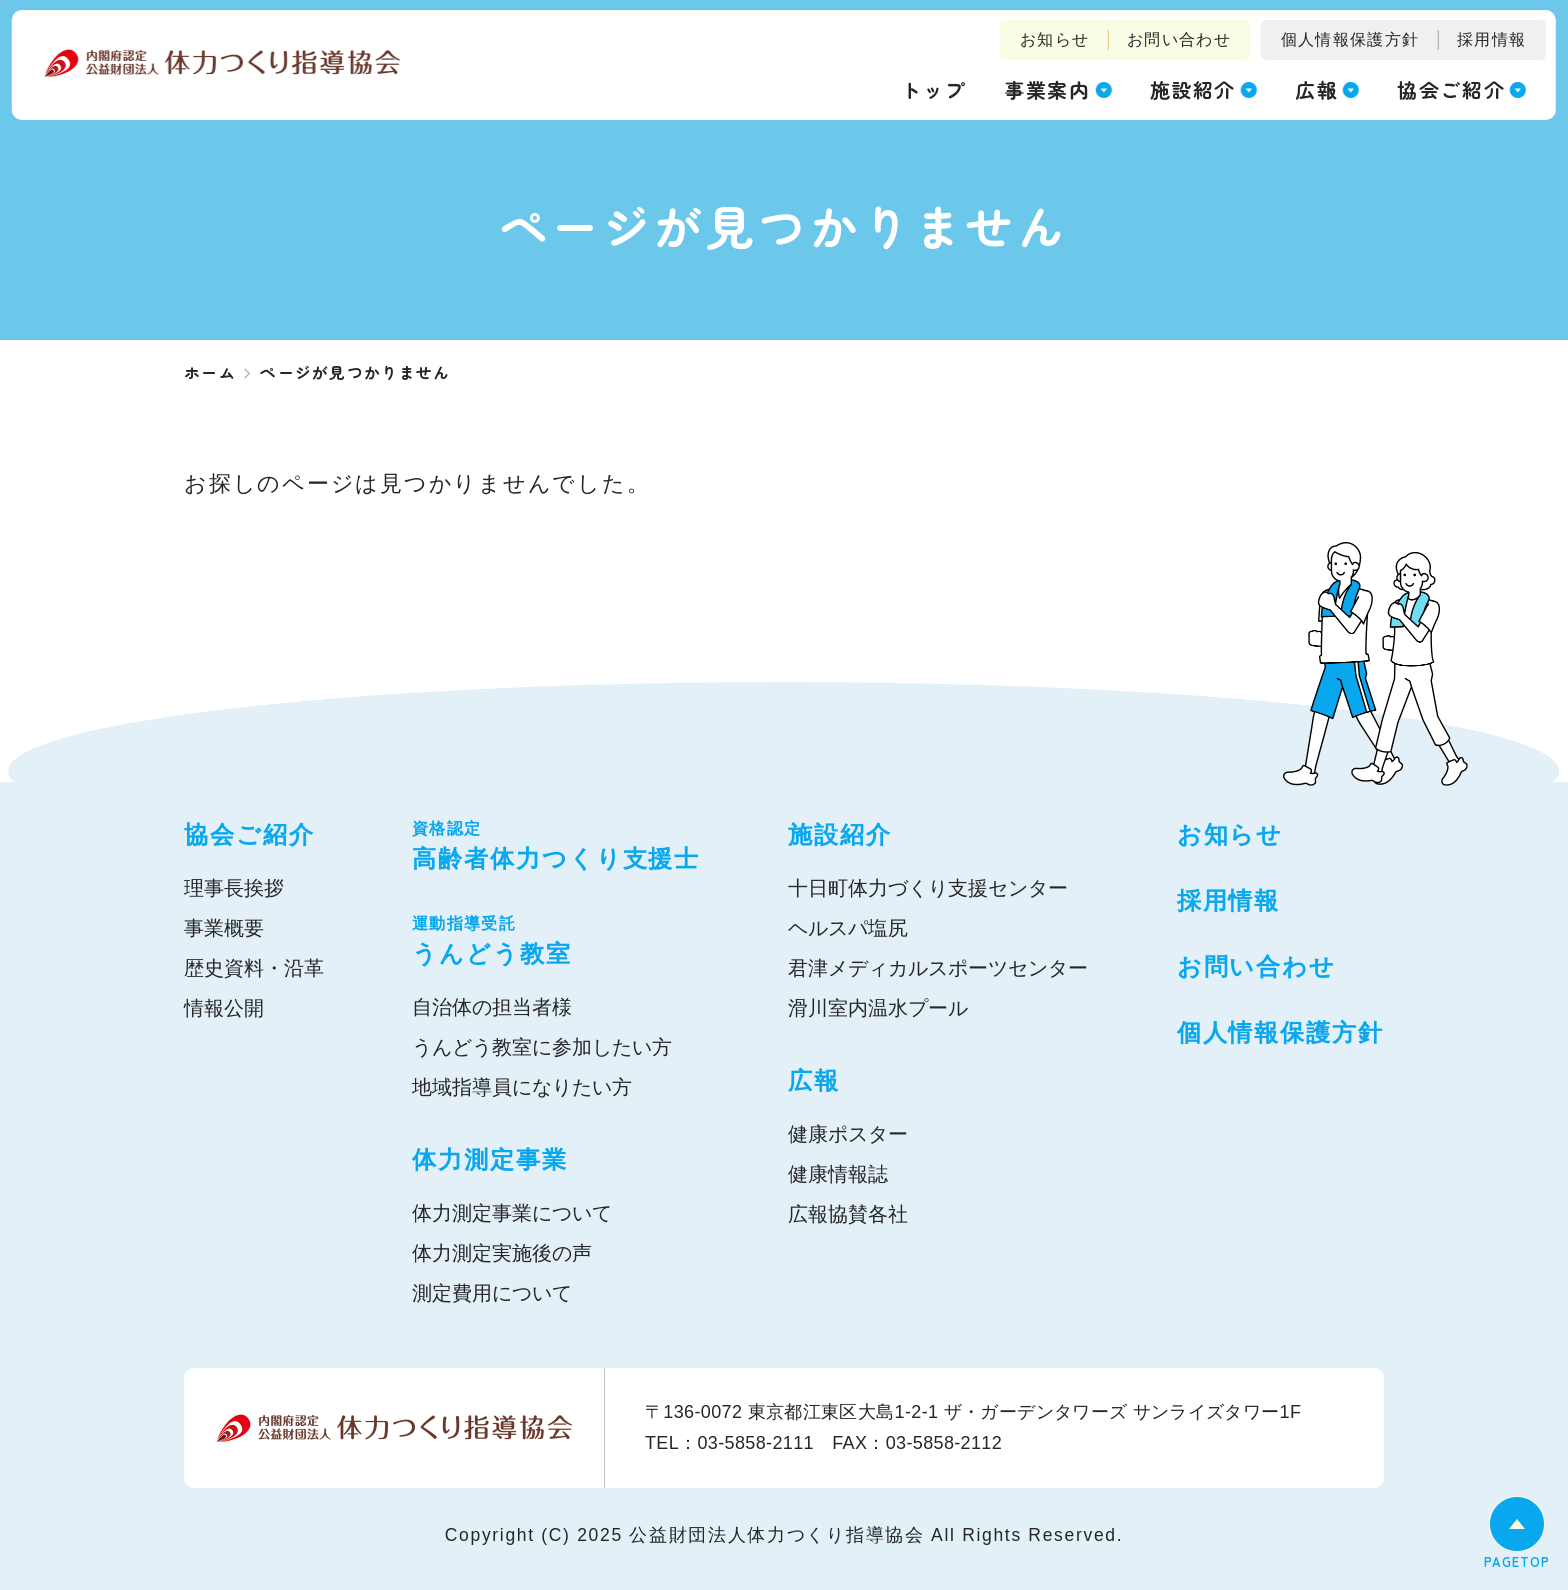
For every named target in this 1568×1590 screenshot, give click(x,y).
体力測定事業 (490, 1159)
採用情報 (1491, 39)
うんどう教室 (556, 939)
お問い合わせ (1179, 39)
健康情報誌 (838, 1174)
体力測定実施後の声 (502, 1253)
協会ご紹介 (249, 834)
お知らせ (1054, 39)
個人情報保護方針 (1350, 39)
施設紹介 (840, 834)
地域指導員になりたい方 (522, 1087)
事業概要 (224, 928)
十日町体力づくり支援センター (928, 888)
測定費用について (492, 1293)
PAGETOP (1517, 1561)
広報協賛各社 (848, 1214)
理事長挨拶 (234, 888)
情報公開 (224, 1008)
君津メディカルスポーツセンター (938, 968)
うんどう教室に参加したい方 (542, 1047)
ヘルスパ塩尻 (848, 928)
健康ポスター (848, 1134)
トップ (933, 89)
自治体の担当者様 (492, 1007)
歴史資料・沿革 (254, 968)
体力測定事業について (512, 1213)
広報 (814, 1080)
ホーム (210, 372)
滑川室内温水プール (878, 1008)
